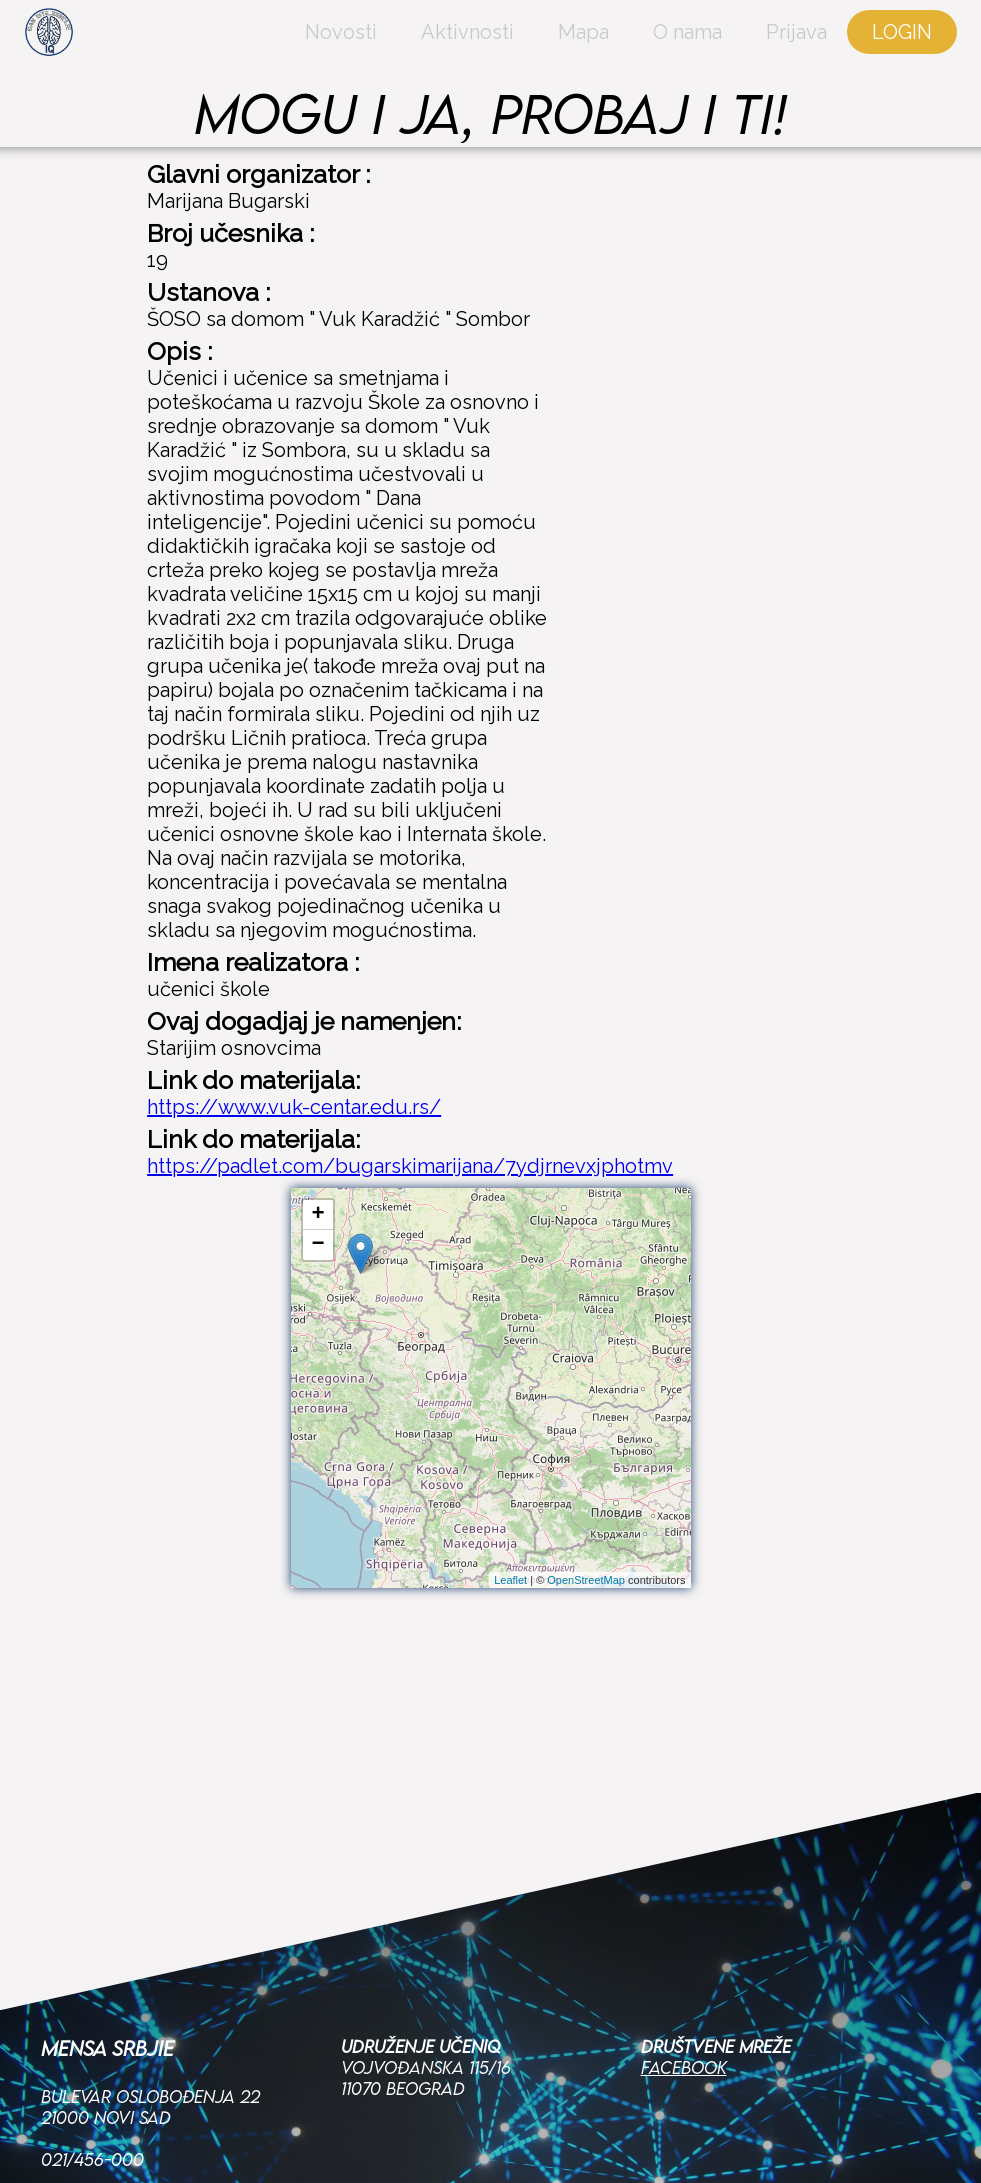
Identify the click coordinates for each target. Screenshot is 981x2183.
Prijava (722, 55)
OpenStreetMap (586, 1580)
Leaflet (510, 1580)
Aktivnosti (393, 55)
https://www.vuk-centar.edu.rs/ (294, 1107)
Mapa (509, 55)
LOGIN (828, 55)
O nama (613, 55)
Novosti (267, 55)
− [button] (317, 1245)
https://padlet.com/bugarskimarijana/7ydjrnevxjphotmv (410, 1166)
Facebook (684, 1921)
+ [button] (317, 1215)
